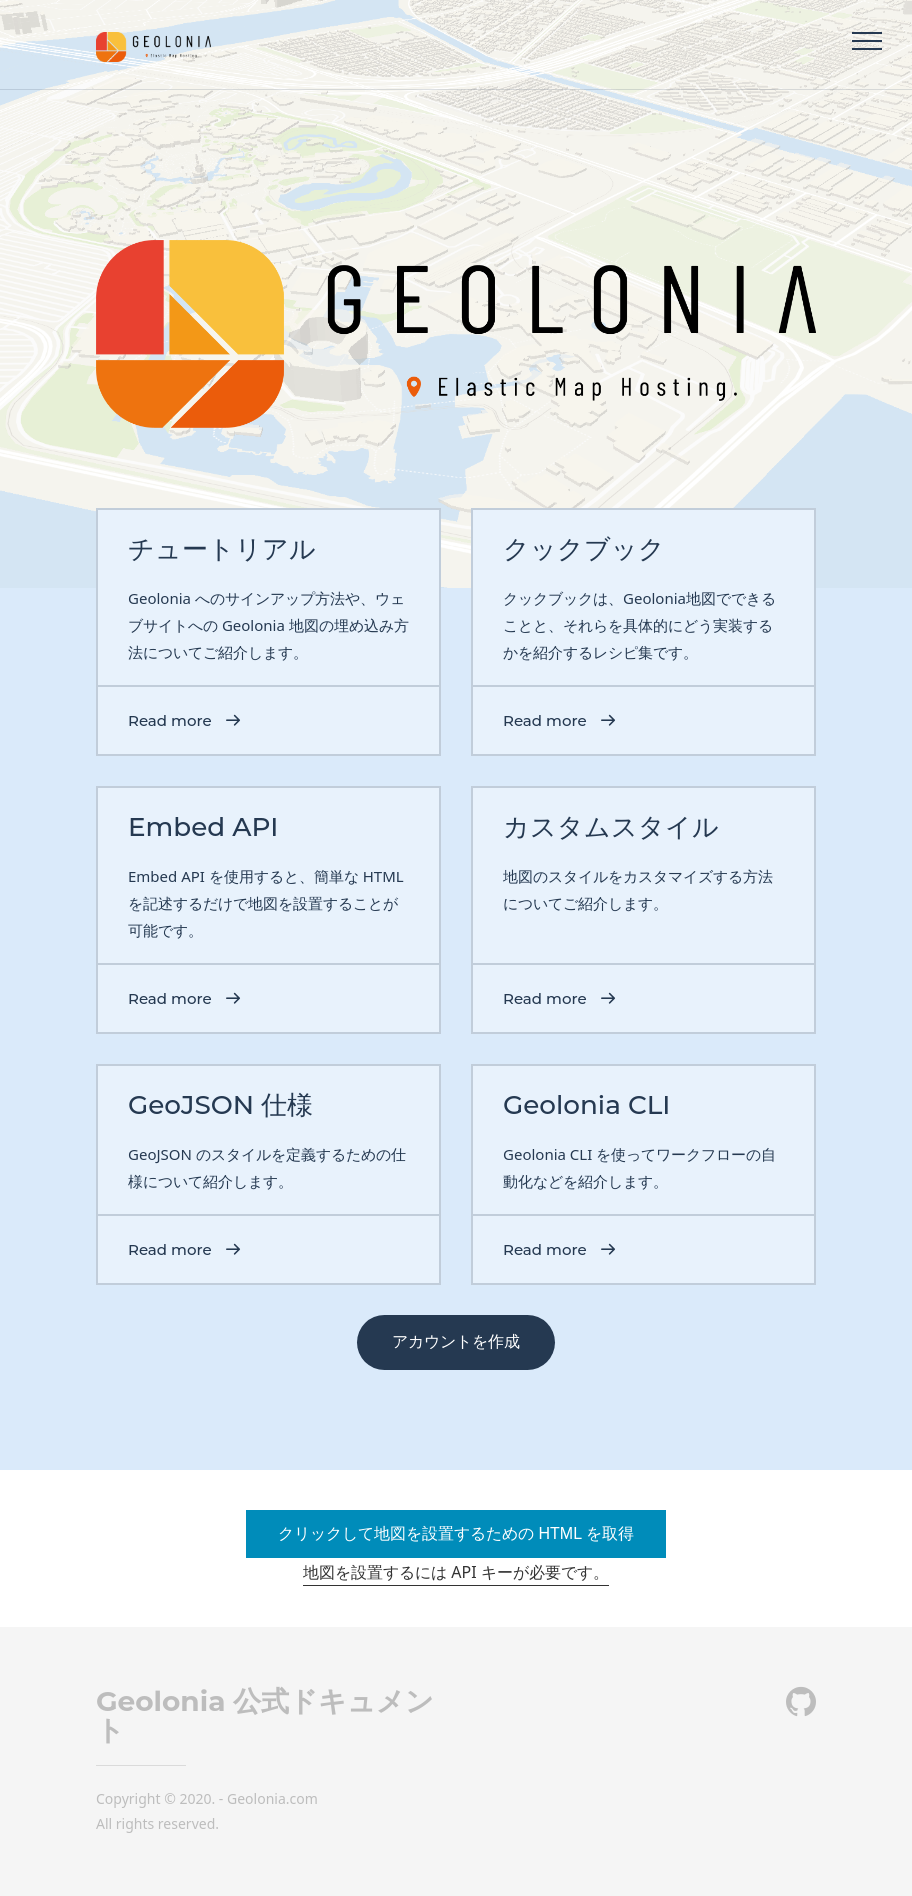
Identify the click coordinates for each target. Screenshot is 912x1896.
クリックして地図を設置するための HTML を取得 (456, 1533)
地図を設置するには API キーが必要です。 (456, 1572)
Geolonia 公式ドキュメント (265, 1716)
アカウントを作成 (456, 1341)
